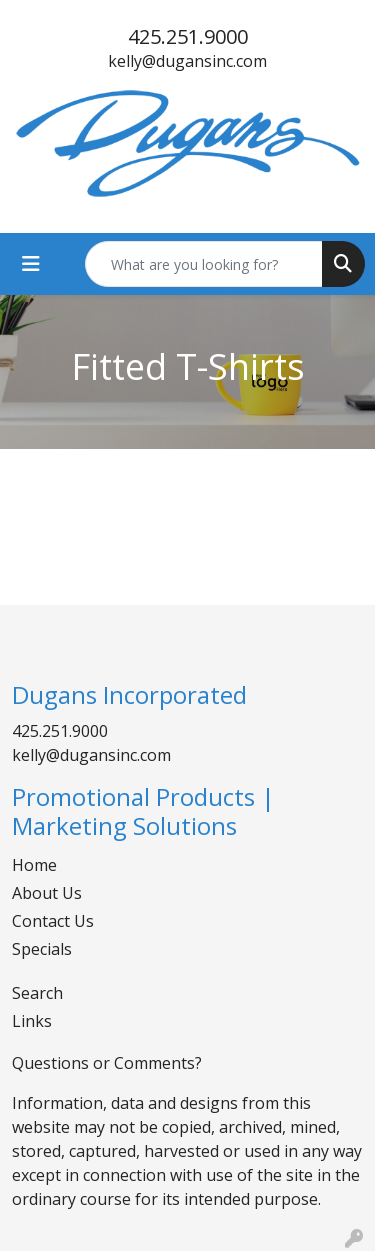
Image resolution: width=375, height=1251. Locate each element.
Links (32, 1021)
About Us (47, 893)
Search (37, 993)
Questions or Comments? (107, 1063)
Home (34, 865)
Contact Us (53, 921)
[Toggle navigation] (31, 264)
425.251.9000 (188, 36)
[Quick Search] (204, 264)
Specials (42, 949)
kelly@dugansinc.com (187, 61)
